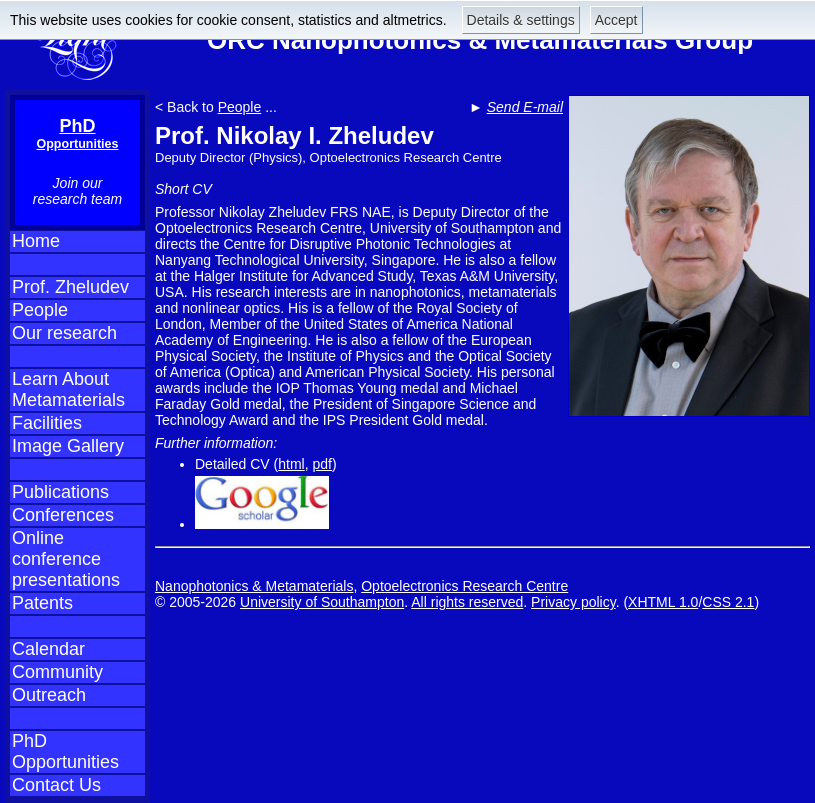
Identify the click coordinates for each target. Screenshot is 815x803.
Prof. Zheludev (70, 287)
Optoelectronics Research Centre (464, 586)
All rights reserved (467, 602)
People (40, 310)
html (291, 464)
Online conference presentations (66, 559)
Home (36, 241)
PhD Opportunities (65, 751)
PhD (78, 133)
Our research (64, 333)
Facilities (47, 423)
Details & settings (521, 20)
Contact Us (56, 785)
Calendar (48, 649)
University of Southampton (322, 602)
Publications (60, 492)
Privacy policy (573, 602)
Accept (616, 20)
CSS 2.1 (728, 602)
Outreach (49, 695)
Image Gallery (68, 446)
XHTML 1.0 (663, 602)
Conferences (63, 515)
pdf (322, 464)
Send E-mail (525, 107)
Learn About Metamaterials (68, 389)
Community (57, 672)
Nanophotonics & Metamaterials (254, 586)
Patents (42, 603)
